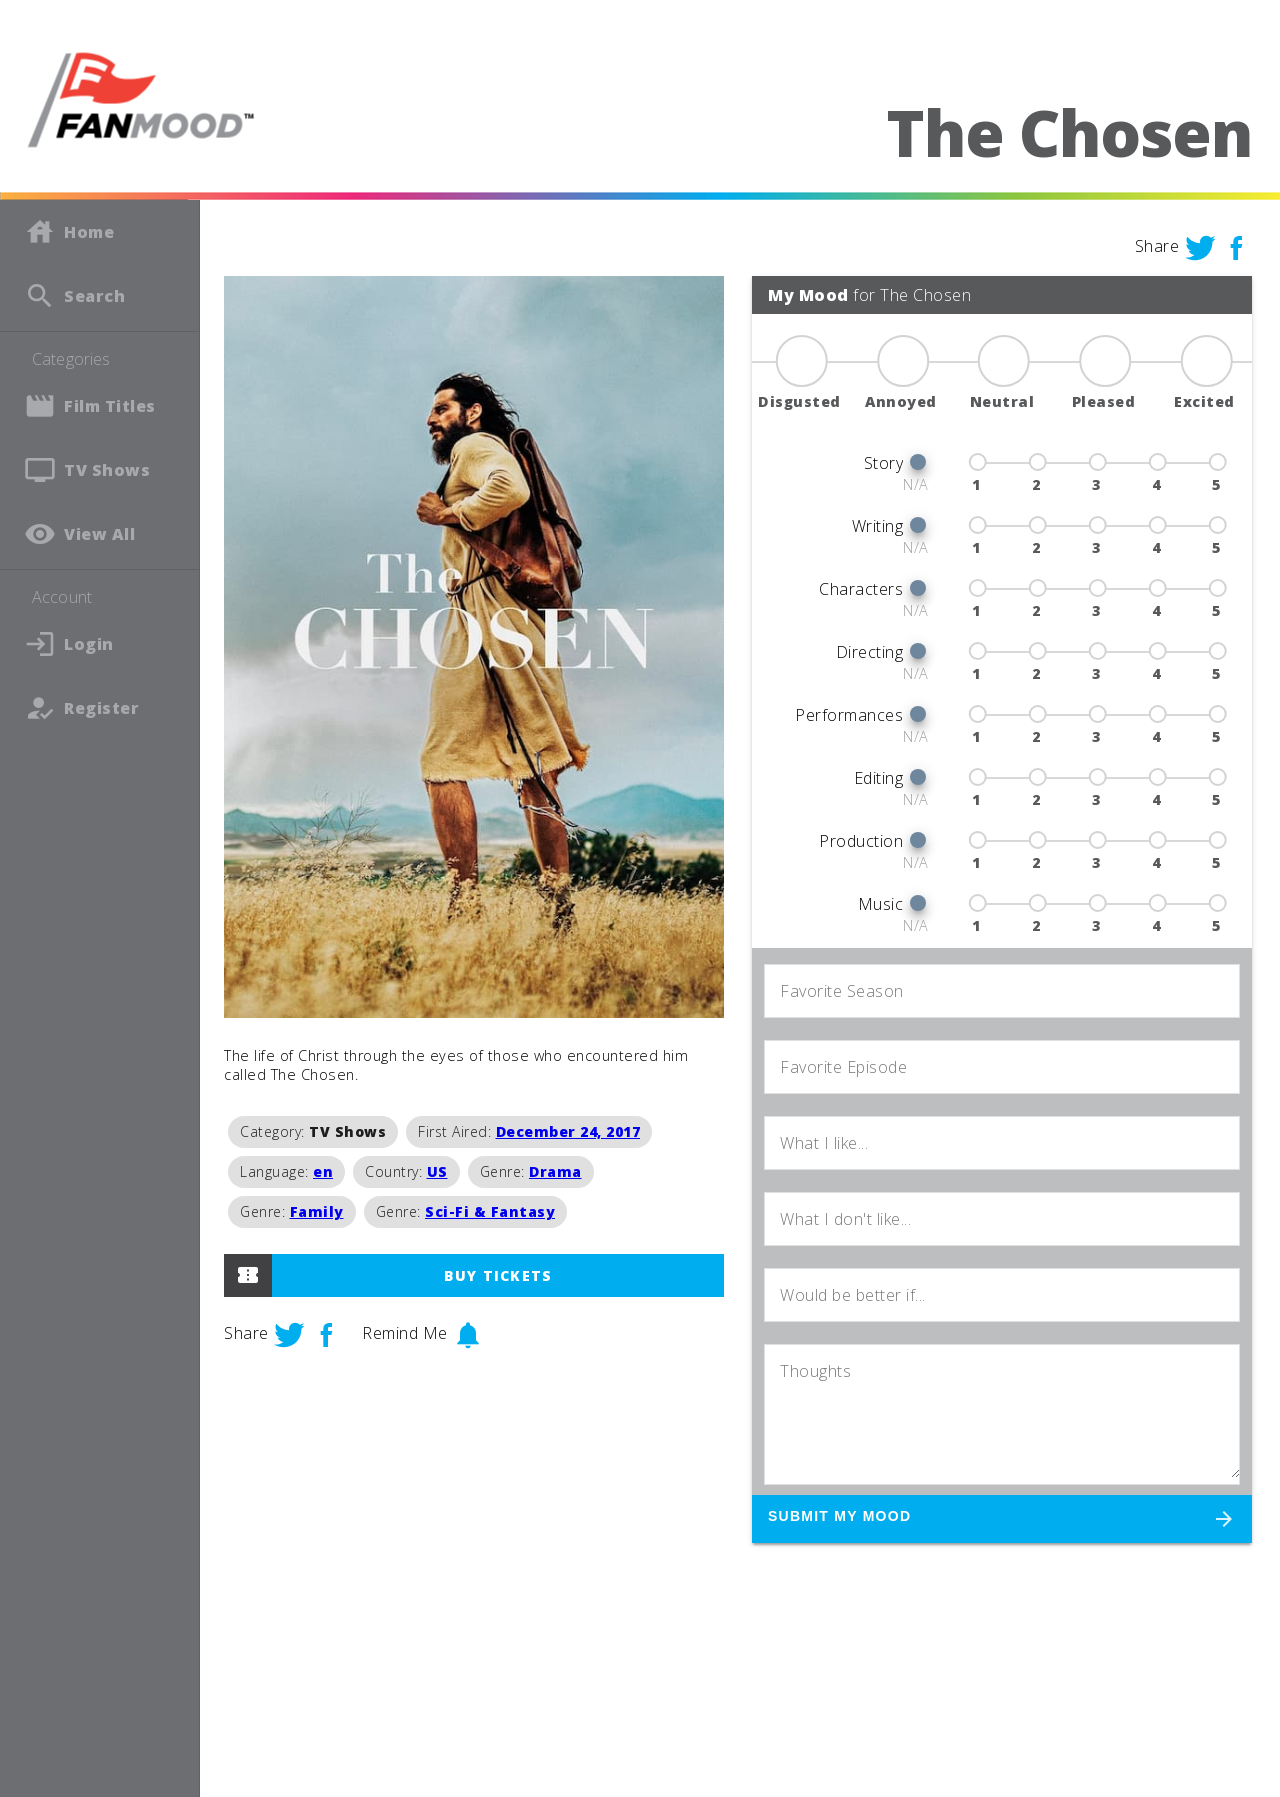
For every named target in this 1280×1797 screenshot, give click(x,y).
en (323, 1171)
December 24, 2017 (568, 1131)
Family (317, 1211)
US (437, 1171)
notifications (468, 1335)
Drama (555, 1171)
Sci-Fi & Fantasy (490, 1211)
